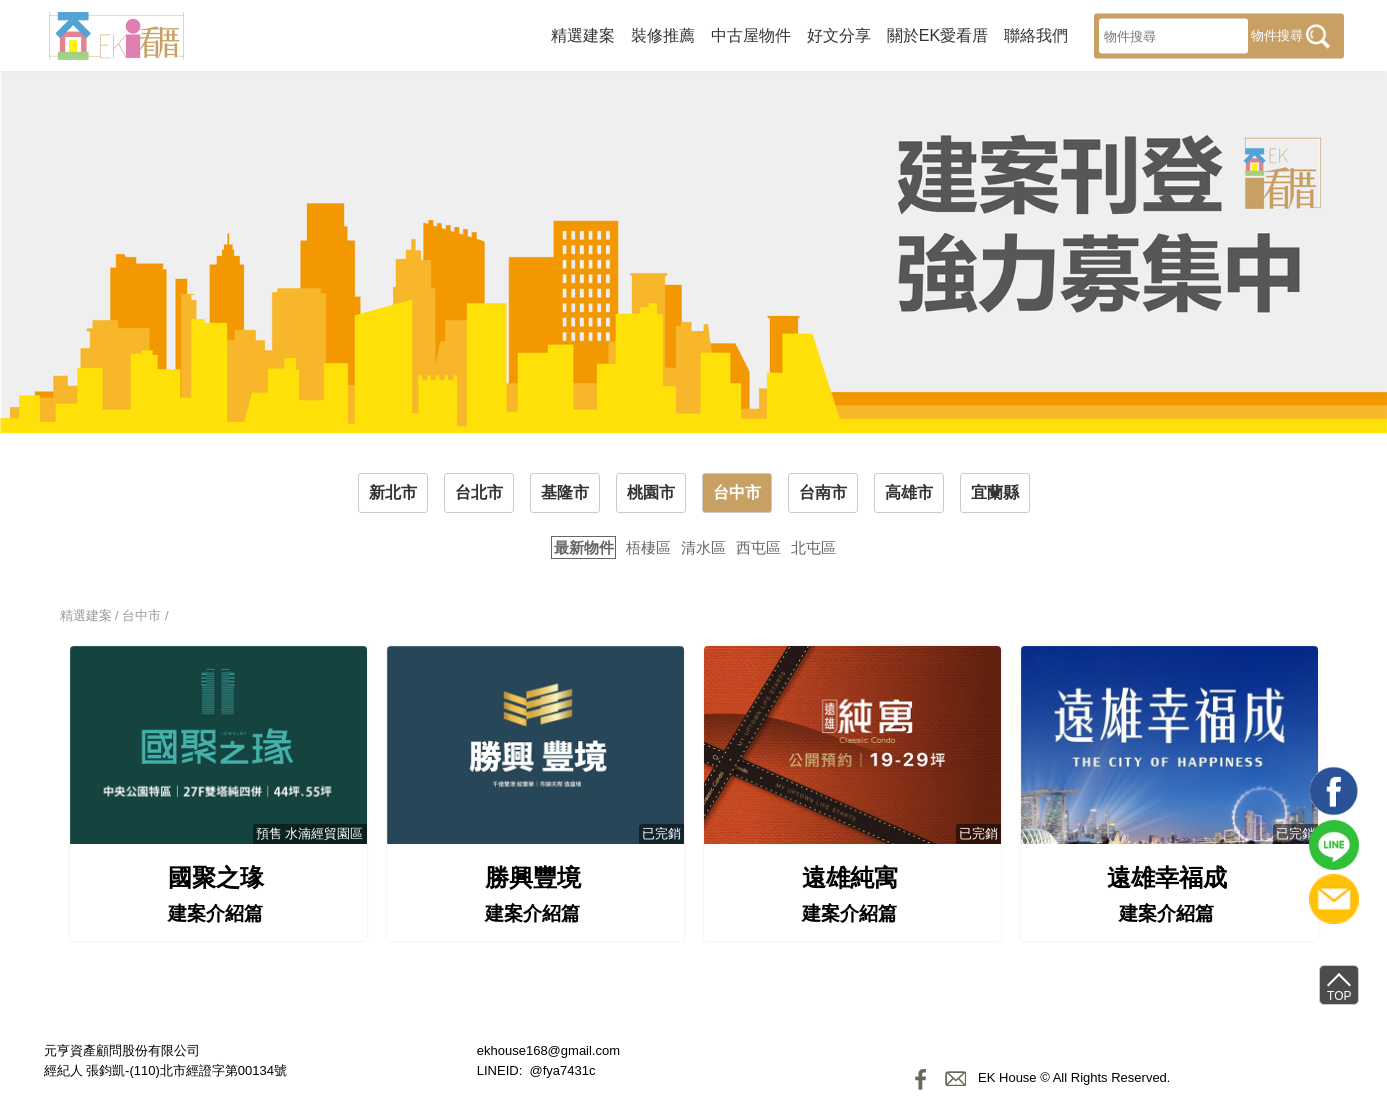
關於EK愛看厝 (937, 34)
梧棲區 (648, 547)
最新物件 (584, 547)
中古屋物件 (751, 34)
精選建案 (583, 34)
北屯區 (813, 547)
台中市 (737, 492)
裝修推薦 (663, 34)
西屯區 (758, 547)
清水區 (703, 547)
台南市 (823, 492)
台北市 (479, 492)
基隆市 (565, 492)
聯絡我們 (1036, 34)
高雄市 (909, 492)
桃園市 (651, 492)
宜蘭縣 (995, 492)
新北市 (393, 492)
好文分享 (839, 34)
